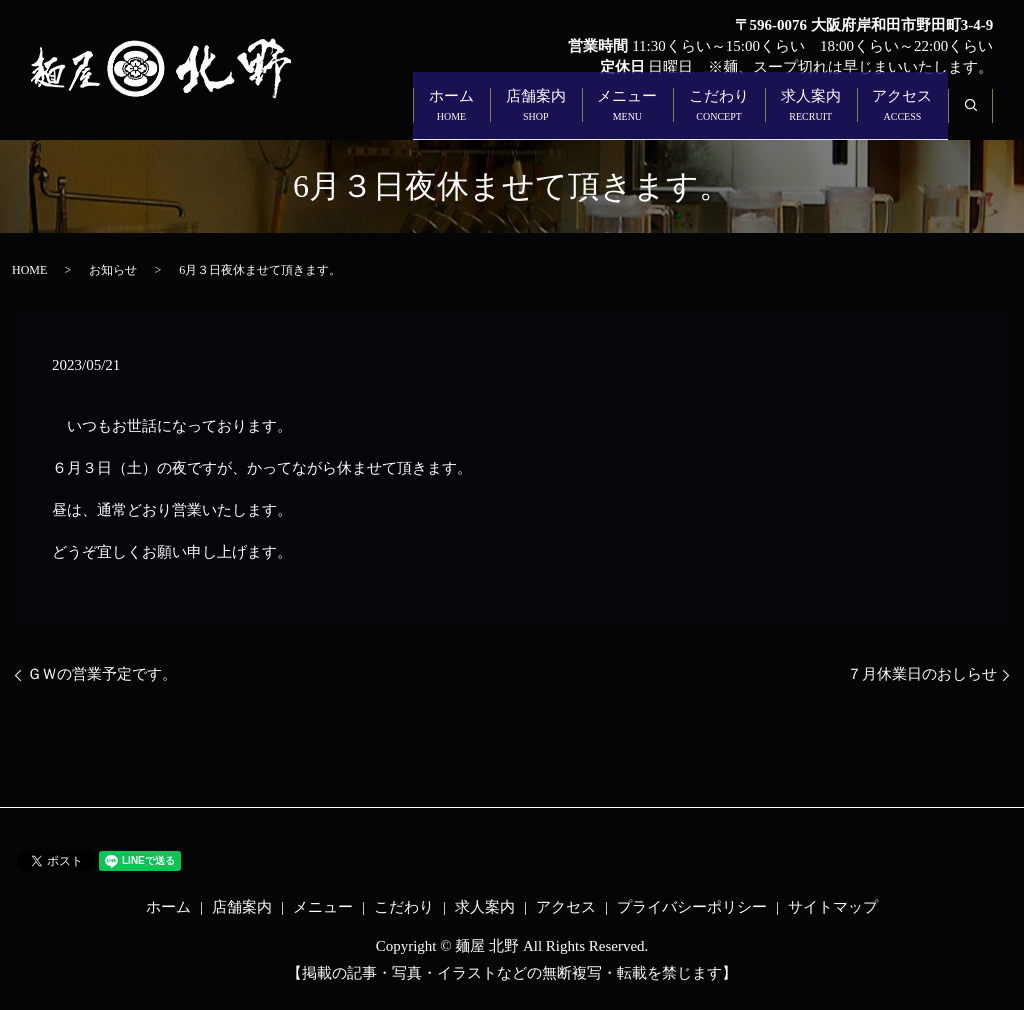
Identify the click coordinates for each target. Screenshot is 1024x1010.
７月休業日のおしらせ (922, 674)
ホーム (378, 116)
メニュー (581, 116)
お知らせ (113, 270)
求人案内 (791, 116)
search (982, 116)
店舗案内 (476, 116)
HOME (29, 270)
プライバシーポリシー (692, 907)
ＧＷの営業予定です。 (102, 674)
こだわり (686, 116)
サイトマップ (833, 907)
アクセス (896, 116)
